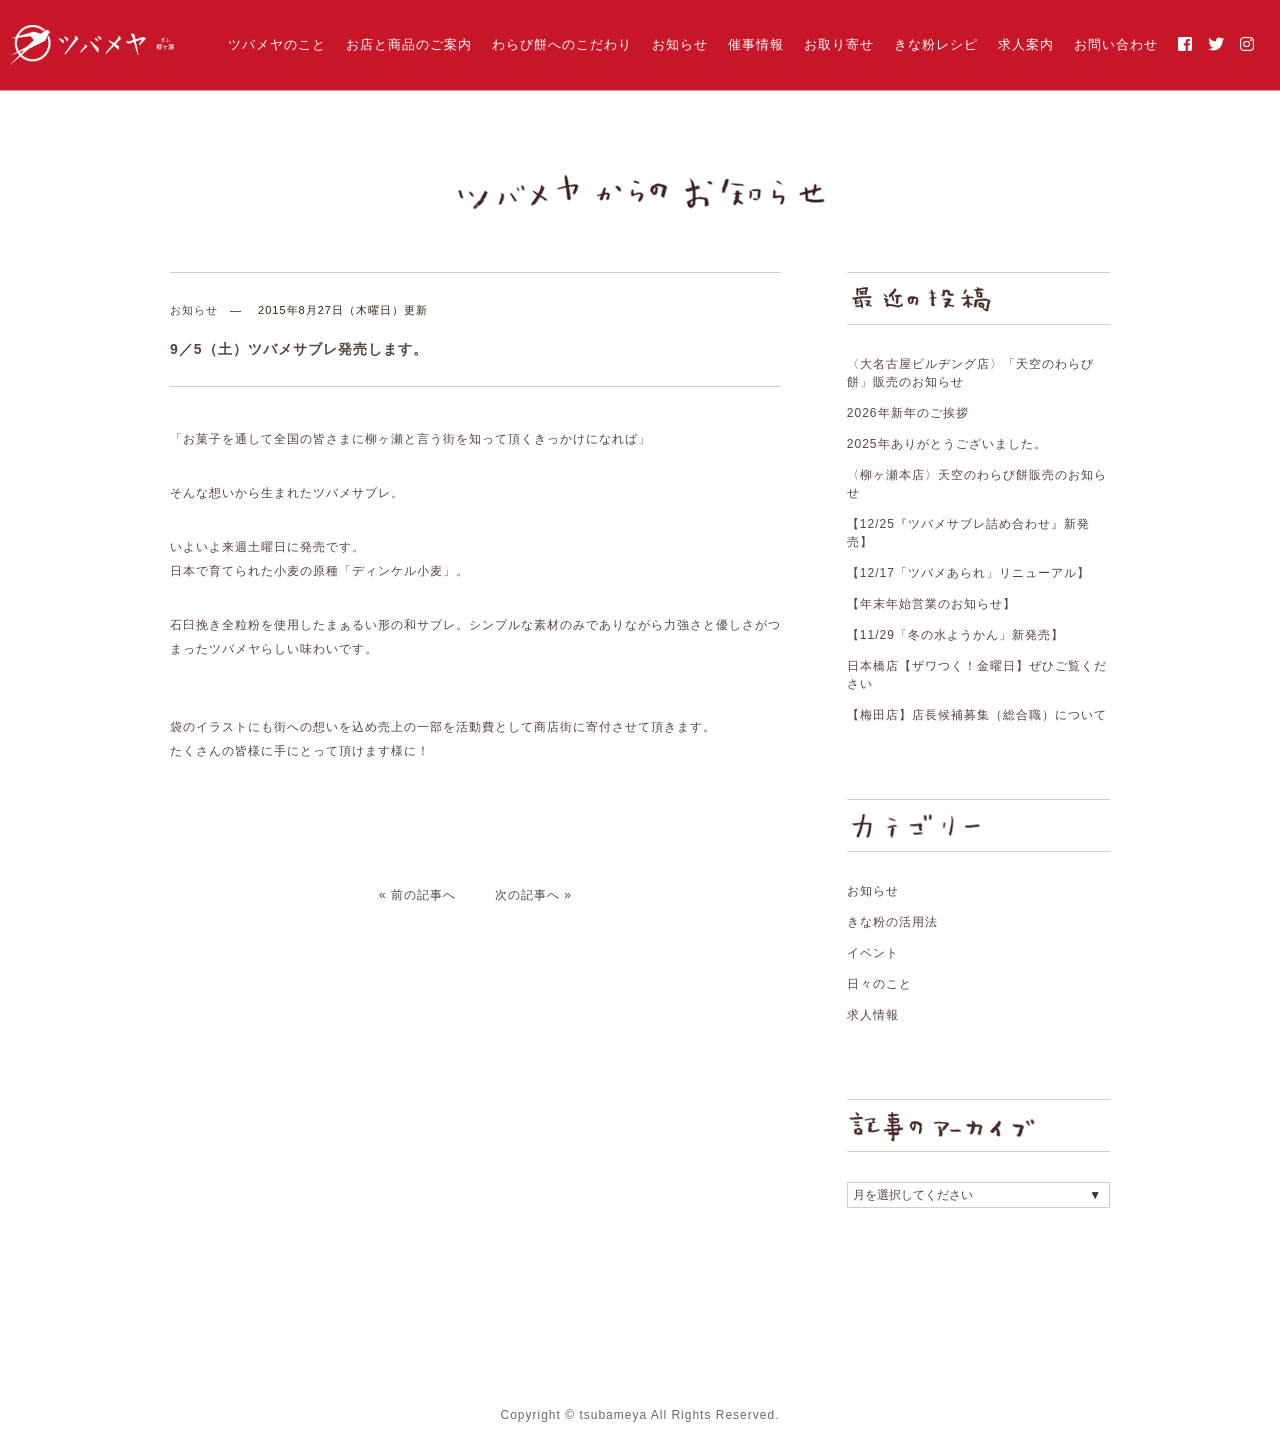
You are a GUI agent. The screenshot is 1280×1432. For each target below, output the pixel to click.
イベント (873, 953)
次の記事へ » (533, 895)
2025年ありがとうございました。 (947, 444)
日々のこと (879, 984)
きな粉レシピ (936, 44)
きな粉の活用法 (892, 922)
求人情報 (873, 1015)
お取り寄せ (839, 44)
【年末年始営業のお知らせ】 (931, 604)
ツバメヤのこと (277, 44)
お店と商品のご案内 (409, 44)
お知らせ (680, 44)
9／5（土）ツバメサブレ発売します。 (299, 349)
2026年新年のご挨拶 (908, 413)
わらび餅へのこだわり (562, 44)
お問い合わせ (1116, 44)
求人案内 (1026, 44)
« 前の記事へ (417, 895)
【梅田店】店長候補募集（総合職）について (977, 715)
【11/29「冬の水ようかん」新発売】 (955, 635)
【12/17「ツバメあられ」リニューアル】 (968, 573)
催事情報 (756, 44)
